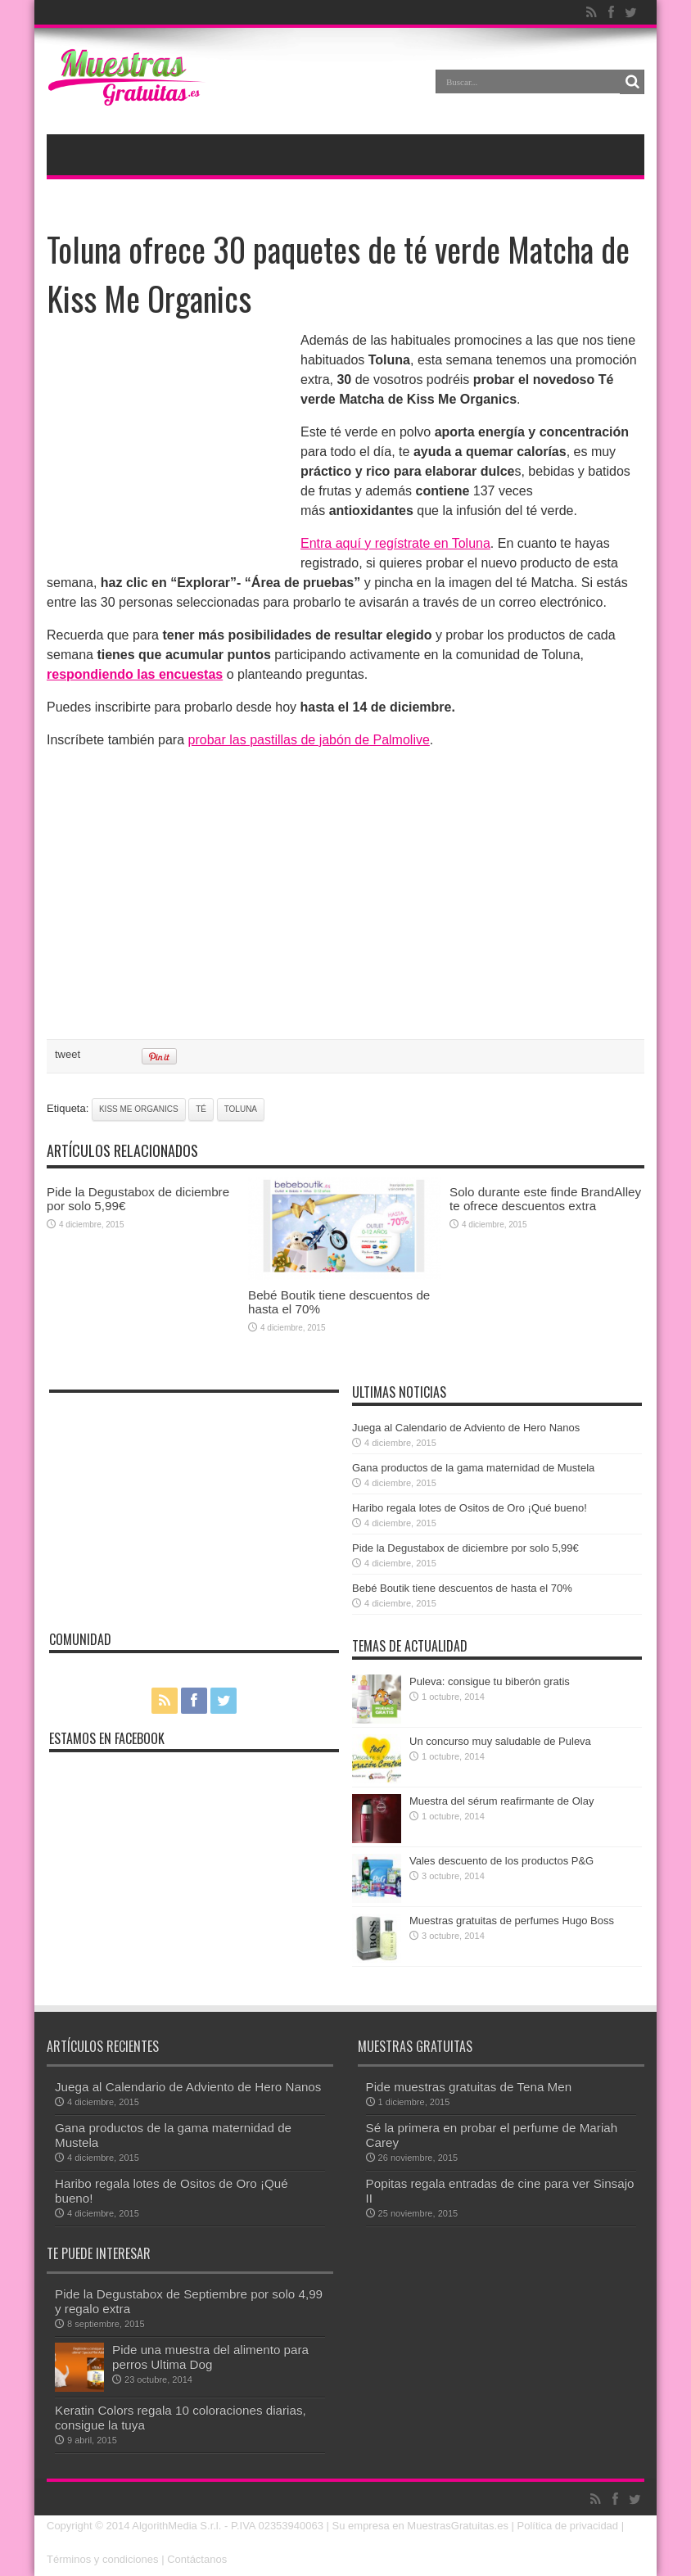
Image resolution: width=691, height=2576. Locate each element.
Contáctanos (197, 2559)
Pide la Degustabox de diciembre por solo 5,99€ (465, 1548)
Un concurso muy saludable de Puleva (500, 1741)
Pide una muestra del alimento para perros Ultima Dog (210, 2357)
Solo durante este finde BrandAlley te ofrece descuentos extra (545, 1199)
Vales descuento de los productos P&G (501, 1861)
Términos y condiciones (103, 2559)
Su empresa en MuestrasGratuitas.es (420, 2526)
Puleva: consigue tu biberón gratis (489, 1681)
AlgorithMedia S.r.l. (176, 2526)
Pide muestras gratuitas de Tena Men (469, 2087)
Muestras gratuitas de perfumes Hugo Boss (511, 1920)
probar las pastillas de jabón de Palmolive (309, 740)
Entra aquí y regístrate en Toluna (395, 543)
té (201, 1109)
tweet (67, 1054)
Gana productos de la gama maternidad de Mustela (473, 1468)
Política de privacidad (568, 2526)
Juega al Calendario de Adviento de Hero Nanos (466, 1427)
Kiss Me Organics (138, 1109)
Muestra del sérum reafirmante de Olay (501, 1801)
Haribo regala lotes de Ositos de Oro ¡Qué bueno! (469, 1508)
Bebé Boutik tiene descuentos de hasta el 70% (462, 1588)
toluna (240, 1109)
